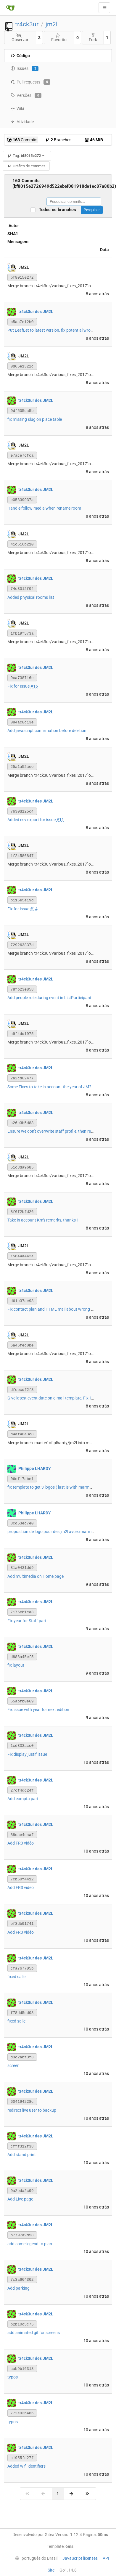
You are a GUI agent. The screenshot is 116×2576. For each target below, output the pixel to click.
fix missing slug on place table (34, 419)
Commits (22, 139)
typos (12, 2377)
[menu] (34, 2558)
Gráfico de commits (26, 166)
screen (13, 2065)
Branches (58, 139)
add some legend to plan (29, 2243)
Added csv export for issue (32, 819)
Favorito (59, 37)
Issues (24, 68)
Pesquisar (92, 210)
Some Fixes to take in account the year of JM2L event (56, 1086)
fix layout (15, 1665)
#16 (34, 686)
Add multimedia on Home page (35, 1576)
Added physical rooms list (30, 597)
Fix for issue (18, 908)
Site (51, 2570)
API (106, 2558)
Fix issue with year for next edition (38, 1709)
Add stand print (21, 2154)
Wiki (17, 108)
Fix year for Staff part (26, 1620)
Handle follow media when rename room (44, 508)
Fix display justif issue (27, 1754)
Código (20, 55)
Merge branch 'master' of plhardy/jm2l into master (53, 1442)
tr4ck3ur (26, 24)
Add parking (18, 2288)
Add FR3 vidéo (20, 1843)
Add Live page (20, 2199)
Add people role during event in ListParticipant (49, 997)
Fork (93, 37)
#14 (34, 908)
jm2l (51, 24)
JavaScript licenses (80, 2558)
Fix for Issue (18, 686)
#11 (60, 819)
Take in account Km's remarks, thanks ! (42, 1220)
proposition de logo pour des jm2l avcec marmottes (54, 1531)
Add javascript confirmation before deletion (46, 730)
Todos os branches (59, 209)
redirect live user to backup (31, 2110)
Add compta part (22, 1798)
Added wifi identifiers (26, 2466)
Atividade (22, 121)
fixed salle (16, 1976)
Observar (20, 37)
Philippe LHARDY (34, 1468)
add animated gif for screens (33, 2332)
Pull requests (30, 82)
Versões (25, 95)
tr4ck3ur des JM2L (35, 311)
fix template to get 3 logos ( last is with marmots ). (53, 1487)
